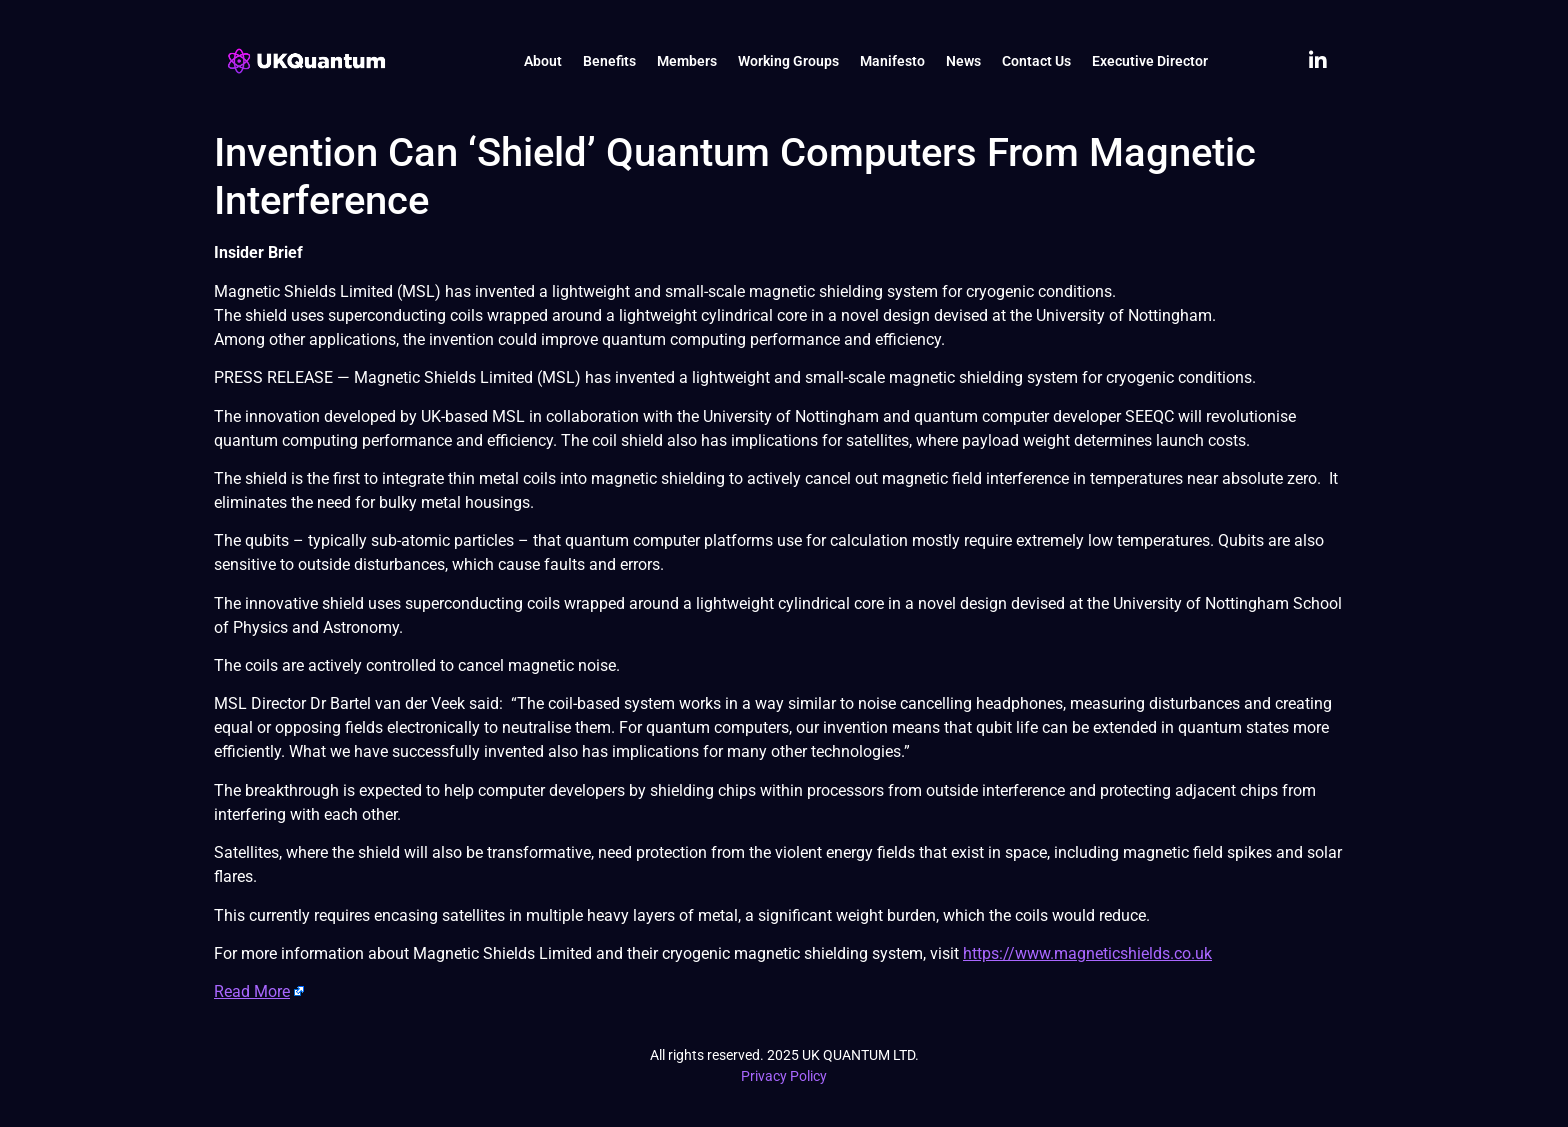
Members (687, 61)
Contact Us (1036, 61)
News (963, 61)
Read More (252, 991)
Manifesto (892, 61)
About (543, 61)
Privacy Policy (784, 1076)
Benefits (609, 61)
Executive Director (1150, 61)
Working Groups (788, 61)
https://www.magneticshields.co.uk (1087, 953)
